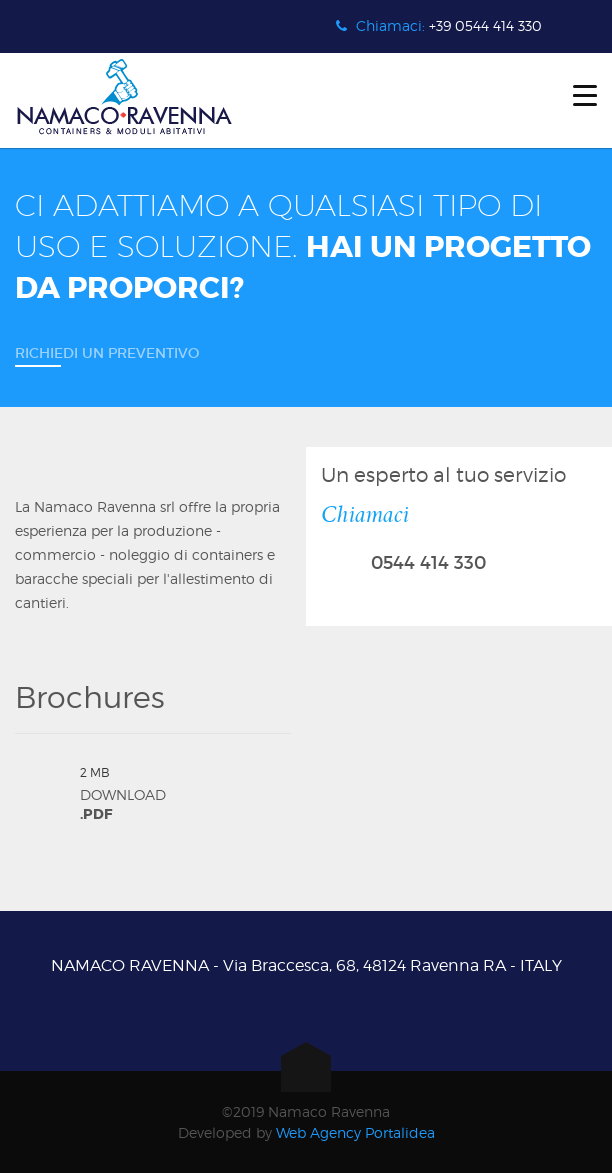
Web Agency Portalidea (355, 1132)
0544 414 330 (428, 563)
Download (185, 792)
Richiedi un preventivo (107, 353)
